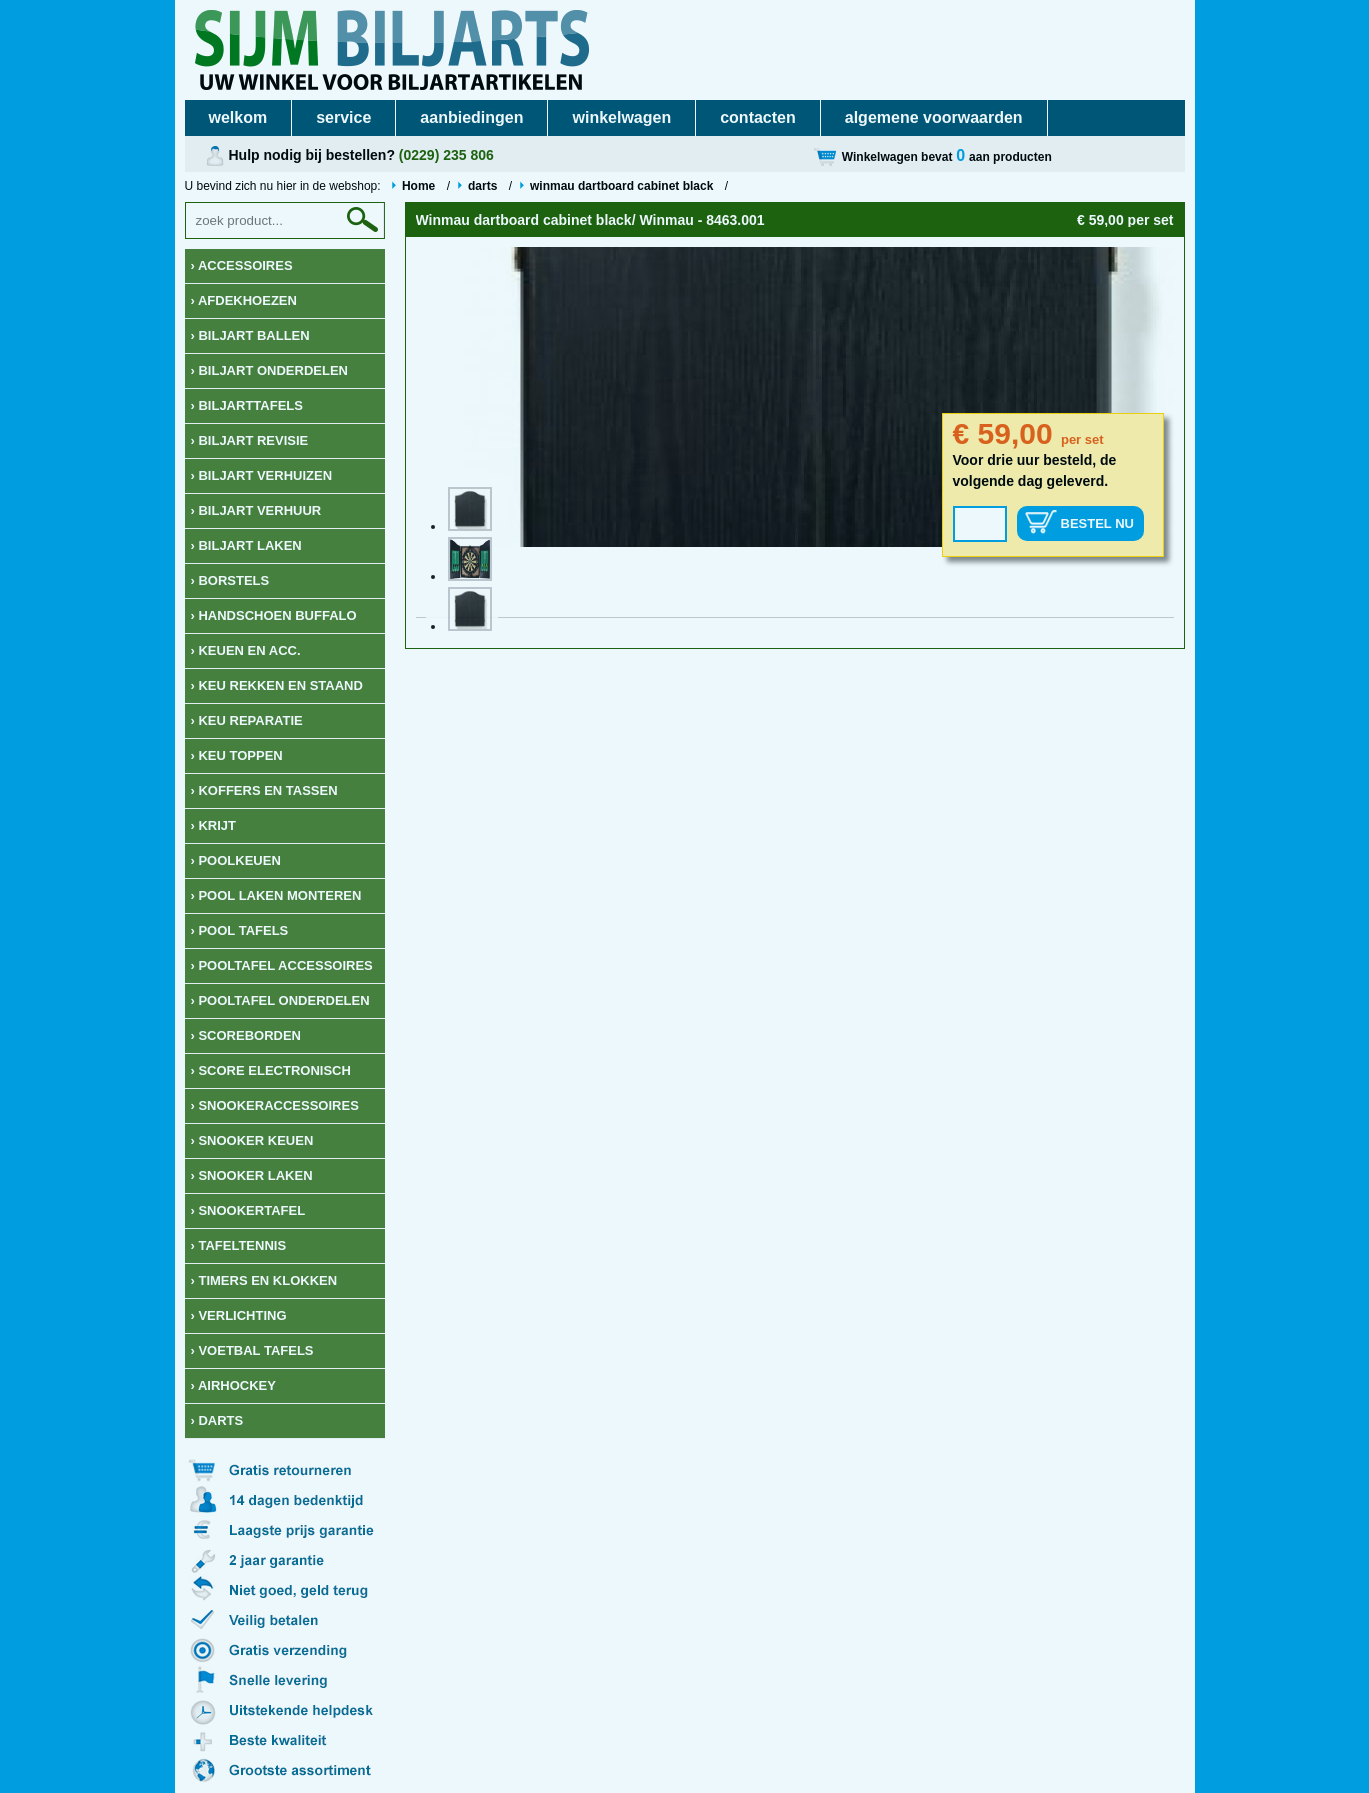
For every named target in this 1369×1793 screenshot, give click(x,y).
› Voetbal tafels (252, 1350)
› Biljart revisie (250, 440)
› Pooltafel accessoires (282, 965)
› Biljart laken (246, 545)
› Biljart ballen (250, 335)
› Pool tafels (240, 930)
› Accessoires (242, 265)
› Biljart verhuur (256, 510)
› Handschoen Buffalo (274, 615)
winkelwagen (621, 117)
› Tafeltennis (239, 1245)
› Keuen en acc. (246, 650)
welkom (238, 117)
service (343, 117)
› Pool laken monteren (276, 895)
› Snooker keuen (252, 1140)
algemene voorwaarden (934, 117)
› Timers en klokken (264, 1280)
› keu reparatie (247, 720)
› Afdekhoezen (244, 300)
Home (418, 186)
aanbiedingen (471, 117)
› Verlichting (239, 1315)
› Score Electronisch (271, 1070)
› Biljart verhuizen (262, 475)
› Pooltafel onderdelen (280, 1000)
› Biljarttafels (247, 405)
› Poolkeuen (236, 860)
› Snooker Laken (252, 1175)
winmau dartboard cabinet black (623, 186)
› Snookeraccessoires (275, 1105)
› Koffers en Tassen (264, 790)
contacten (758, 117)
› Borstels (230, 580)
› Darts (217, 1420)
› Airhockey (233, 1385)
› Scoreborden (246, 1035)
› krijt (214, 825)
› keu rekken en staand (277, 685)
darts (482, 186)
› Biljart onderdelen (269, 370)
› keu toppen (237, 755)
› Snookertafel (248, 1210)
